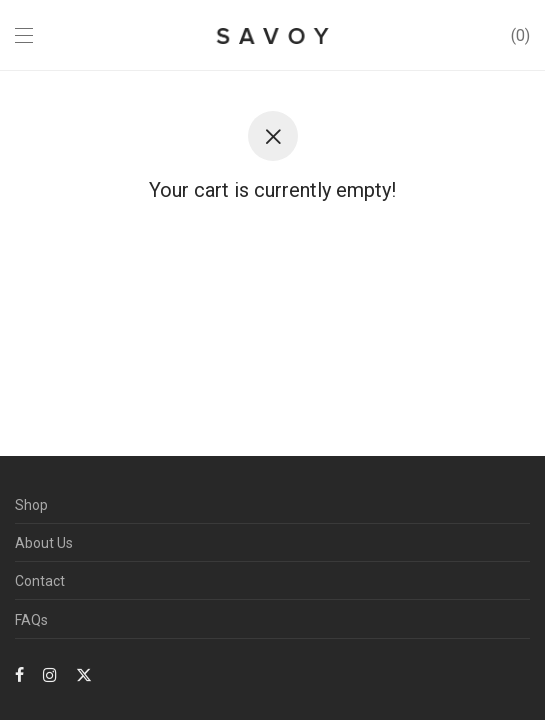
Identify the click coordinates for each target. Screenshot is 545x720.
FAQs (31, 620)
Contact (40, 581)
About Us (44, 543)
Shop (31, 505)
